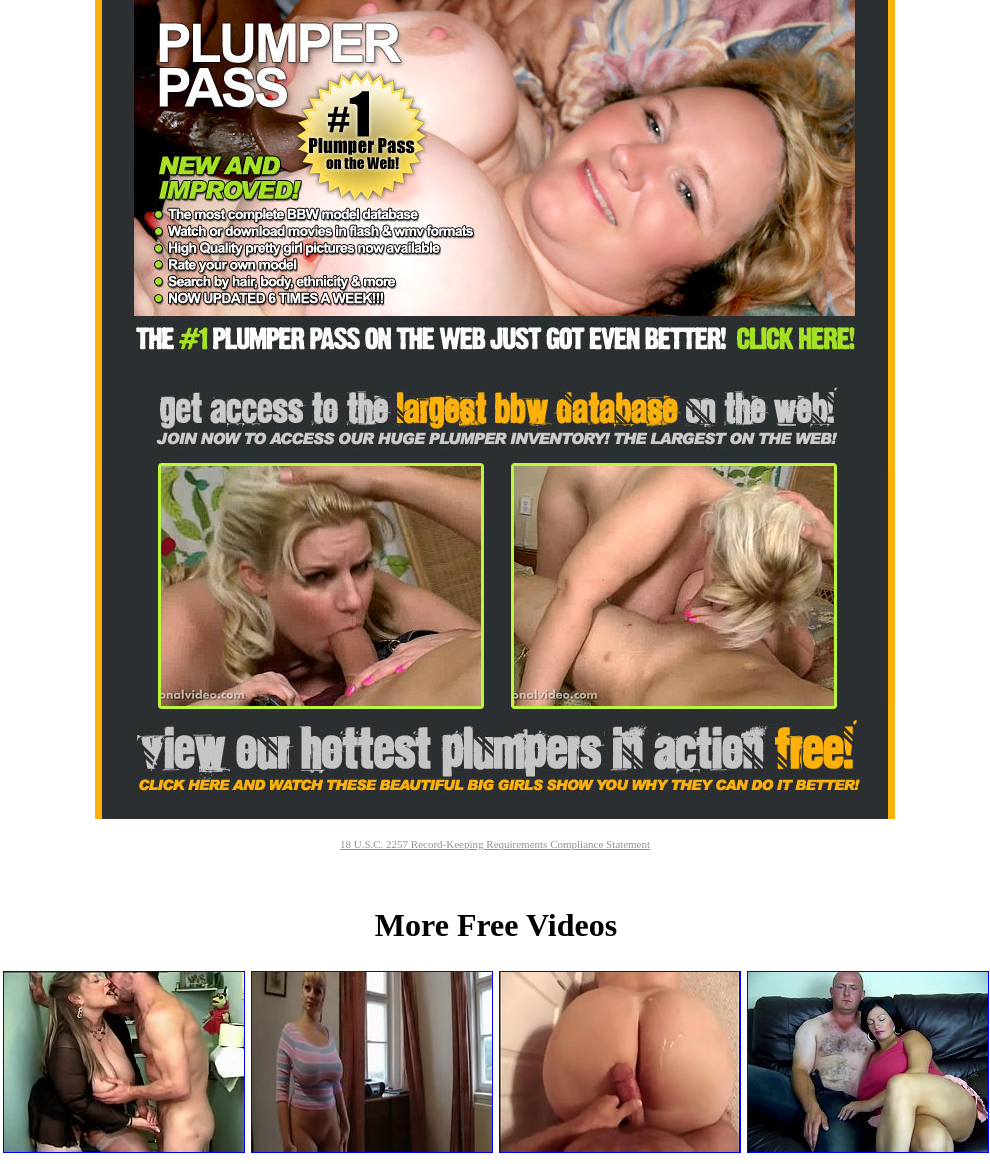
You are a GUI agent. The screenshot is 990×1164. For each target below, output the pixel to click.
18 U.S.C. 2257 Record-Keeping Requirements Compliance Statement (495, 844)
